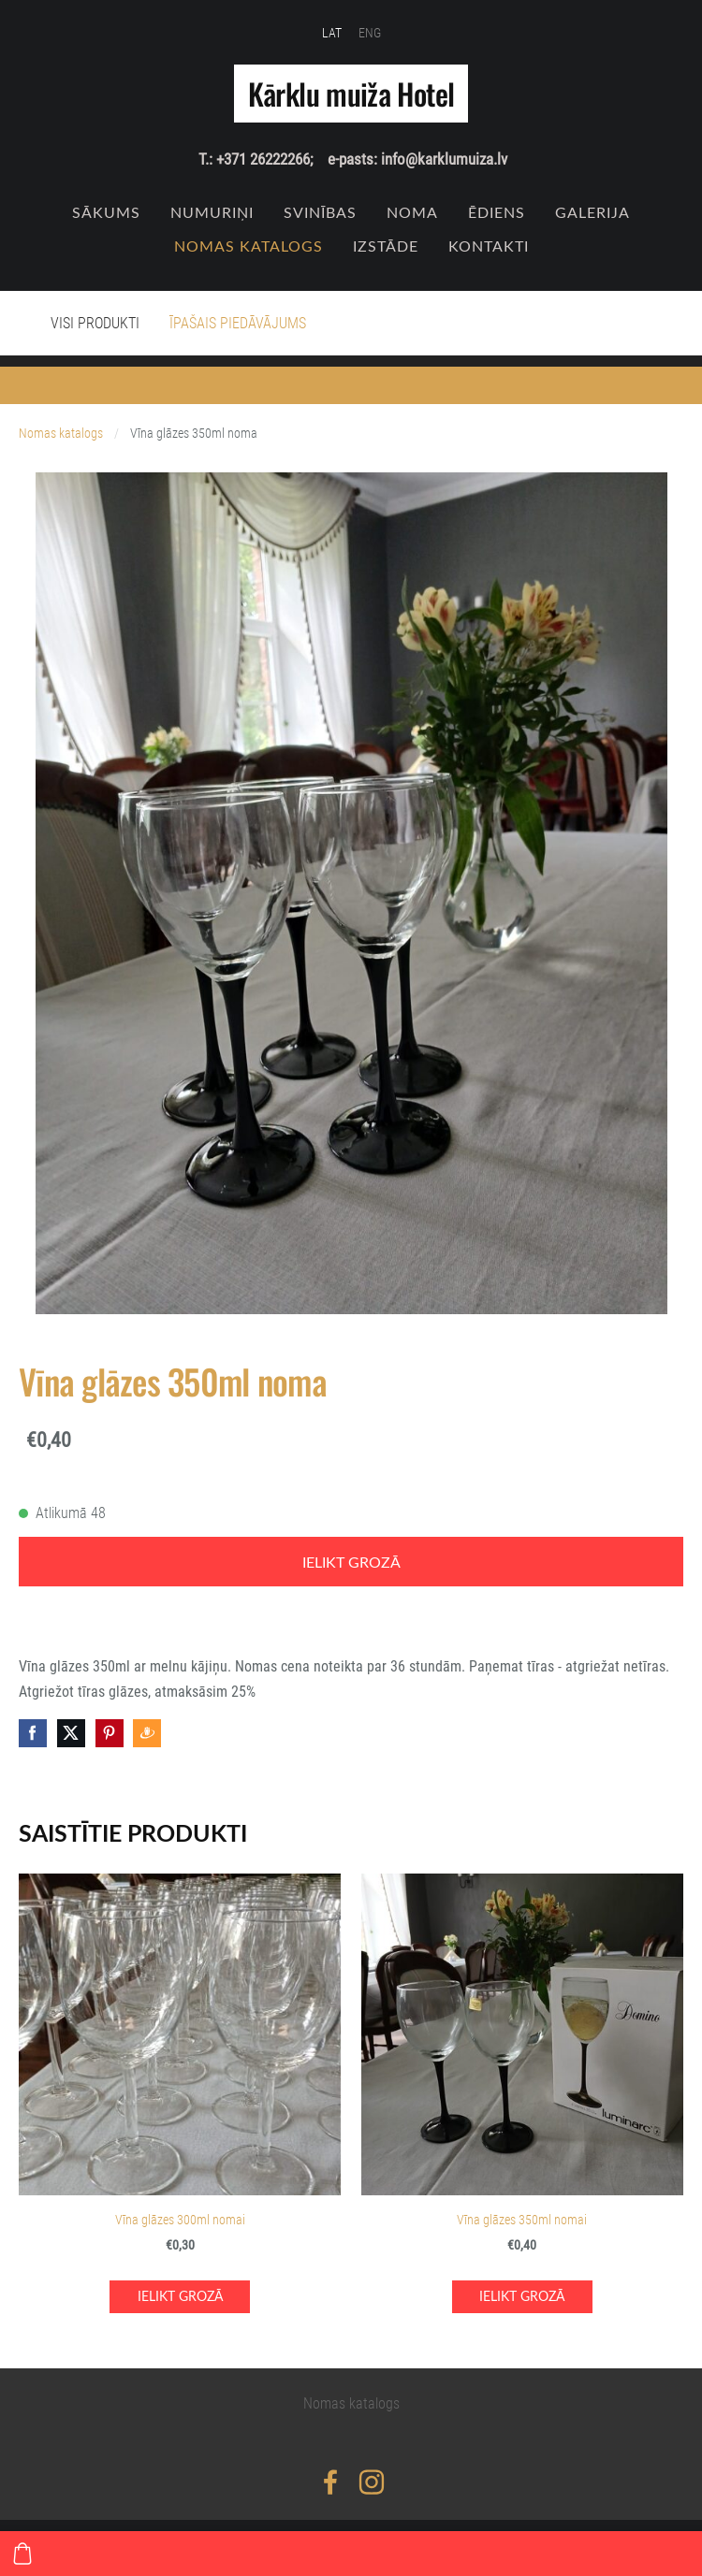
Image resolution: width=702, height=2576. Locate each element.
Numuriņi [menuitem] (212, 212)
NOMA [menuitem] (412, 212)
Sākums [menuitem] (106, 212)
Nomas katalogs (61, 433)
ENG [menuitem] (369, 32)
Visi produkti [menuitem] (95, 323)
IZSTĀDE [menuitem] (385, 246)
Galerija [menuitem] (592, 212)
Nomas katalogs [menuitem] (248, 246)
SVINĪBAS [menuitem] (320, 212)
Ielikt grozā (351, 1562)
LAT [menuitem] (332, 32)
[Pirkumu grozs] (22, 2553)
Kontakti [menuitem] (488, 246)
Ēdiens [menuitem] (496, 212)
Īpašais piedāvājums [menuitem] (237, 323)
